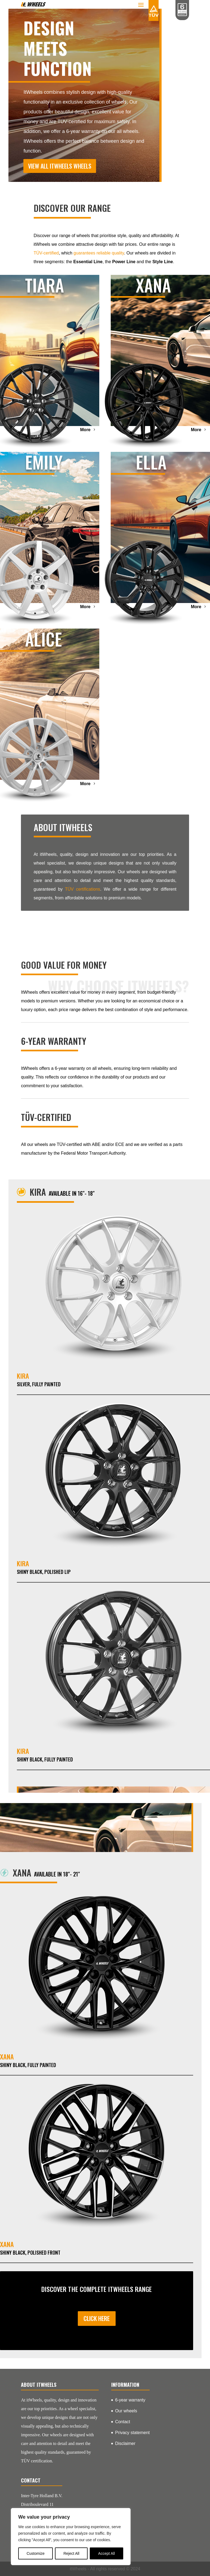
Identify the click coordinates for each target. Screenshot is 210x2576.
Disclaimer (125, 2443)
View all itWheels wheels (59, 165)
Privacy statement (132, 2432)
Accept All (106, 2553)
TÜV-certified (46, 253)
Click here (97, 2318)
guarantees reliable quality (98, 253)
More (85, 429)
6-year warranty (130, 2400)
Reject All (71, 2553)
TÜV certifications (82, 889)
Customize (36, 2553)
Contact (122, 2421)
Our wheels (126, 2411)
